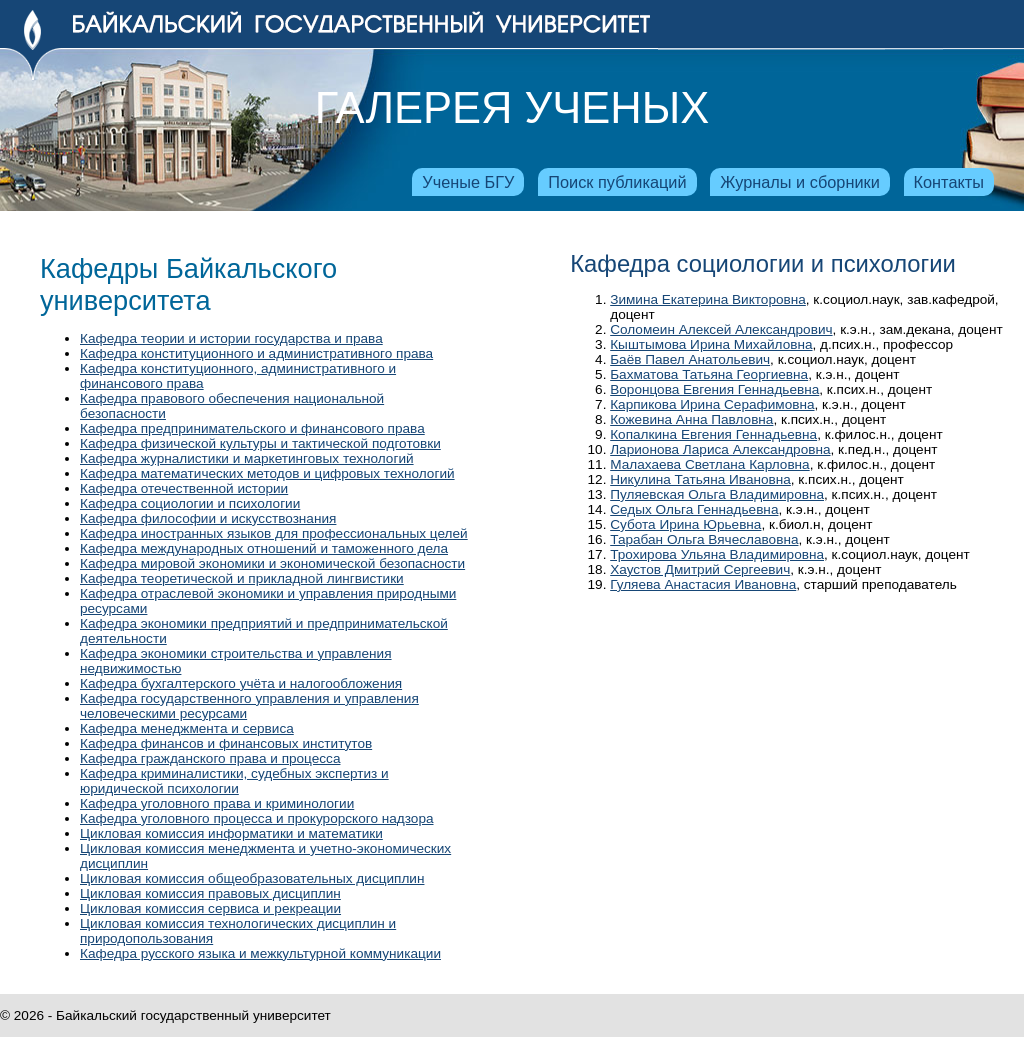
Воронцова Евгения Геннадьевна (714, 389)
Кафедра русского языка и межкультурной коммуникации (260, 953)
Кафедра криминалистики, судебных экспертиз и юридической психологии (234, 781)
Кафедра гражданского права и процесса (210, 758)
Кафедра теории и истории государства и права (231, 338)
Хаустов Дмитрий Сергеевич (700, 569)
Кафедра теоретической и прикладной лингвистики (242, 578)
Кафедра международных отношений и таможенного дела (264, 548)
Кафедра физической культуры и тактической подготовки (260, 443)
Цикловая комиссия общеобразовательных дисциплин (252, 878)
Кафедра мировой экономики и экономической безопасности (272, 563)
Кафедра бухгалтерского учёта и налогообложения (241, 683)
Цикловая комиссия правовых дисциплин (210, 893)
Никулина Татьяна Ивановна (700, 479)
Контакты (949, 182)
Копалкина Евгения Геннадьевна (713, 434)
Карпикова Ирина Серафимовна (712, 404)
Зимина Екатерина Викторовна (708, 299)
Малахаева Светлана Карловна (709, 464)
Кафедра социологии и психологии (190, 503)
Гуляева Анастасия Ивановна (703, 584)
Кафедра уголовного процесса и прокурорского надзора (257, 818)
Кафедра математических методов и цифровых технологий (267, 473)
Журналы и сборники (799, 182)
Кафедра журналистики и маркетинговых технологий (247, 458)
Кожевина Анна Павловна (691, 419)
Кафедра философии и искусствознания (208, 518)
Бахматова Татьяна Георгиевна (709, 374)
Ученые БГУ (468, 182)
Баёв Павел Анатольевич (690, 359)
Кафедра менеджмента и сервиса (187, 728)
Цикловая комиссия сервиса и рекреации (210, 908)
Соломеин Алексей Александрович (721, 329)
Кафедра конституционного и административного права (256, 353)
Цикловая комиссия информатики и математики (231, 833)
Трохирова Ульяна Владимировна (717, 554)
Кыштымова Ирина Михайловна (711, 344)
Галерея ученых (512, 108)
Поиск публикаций (617, 182)
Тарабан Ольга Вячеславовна (704, 539)
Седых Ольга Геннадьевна (694, 509)
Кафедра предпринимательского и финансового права (252, 428)
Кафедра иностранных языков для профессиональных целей (274, 533)
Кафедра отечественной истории (184, 488)
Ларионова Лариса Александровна (720, 449)
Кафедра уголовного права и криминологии (217, 803)
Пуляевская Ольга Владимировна (717, 494)
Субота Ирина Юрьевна (685, 524)
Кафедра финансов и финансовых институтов (226, 743)
